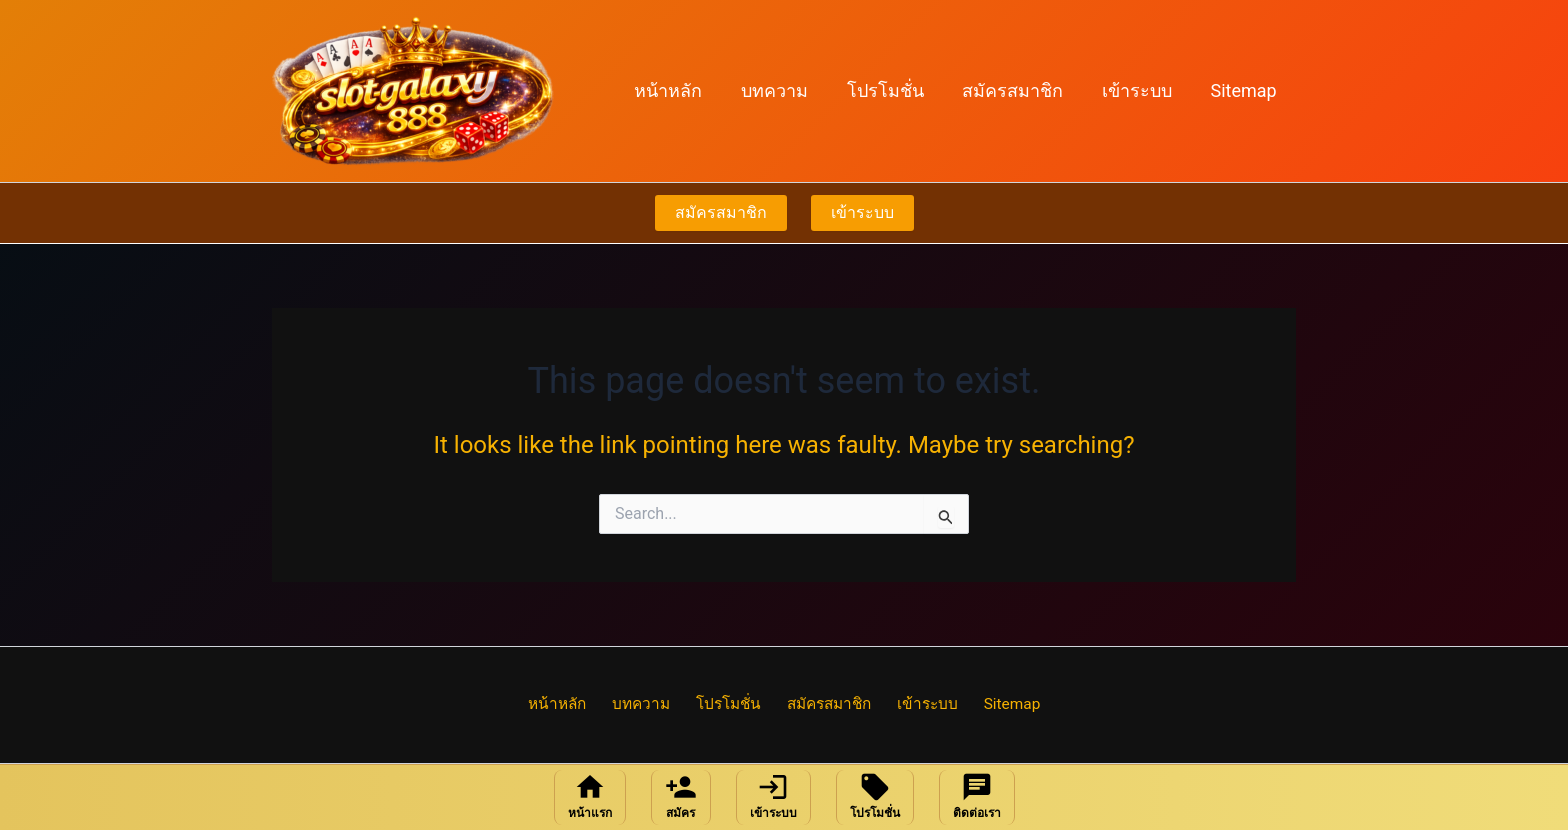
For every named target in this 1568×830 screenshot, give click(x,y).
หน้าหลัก (683, 90)
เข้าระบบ (1141, 90)
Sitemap (1245, 90)
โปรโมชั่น (894, 90)
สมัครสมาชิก (1019, 90)
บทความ (786, 90)
